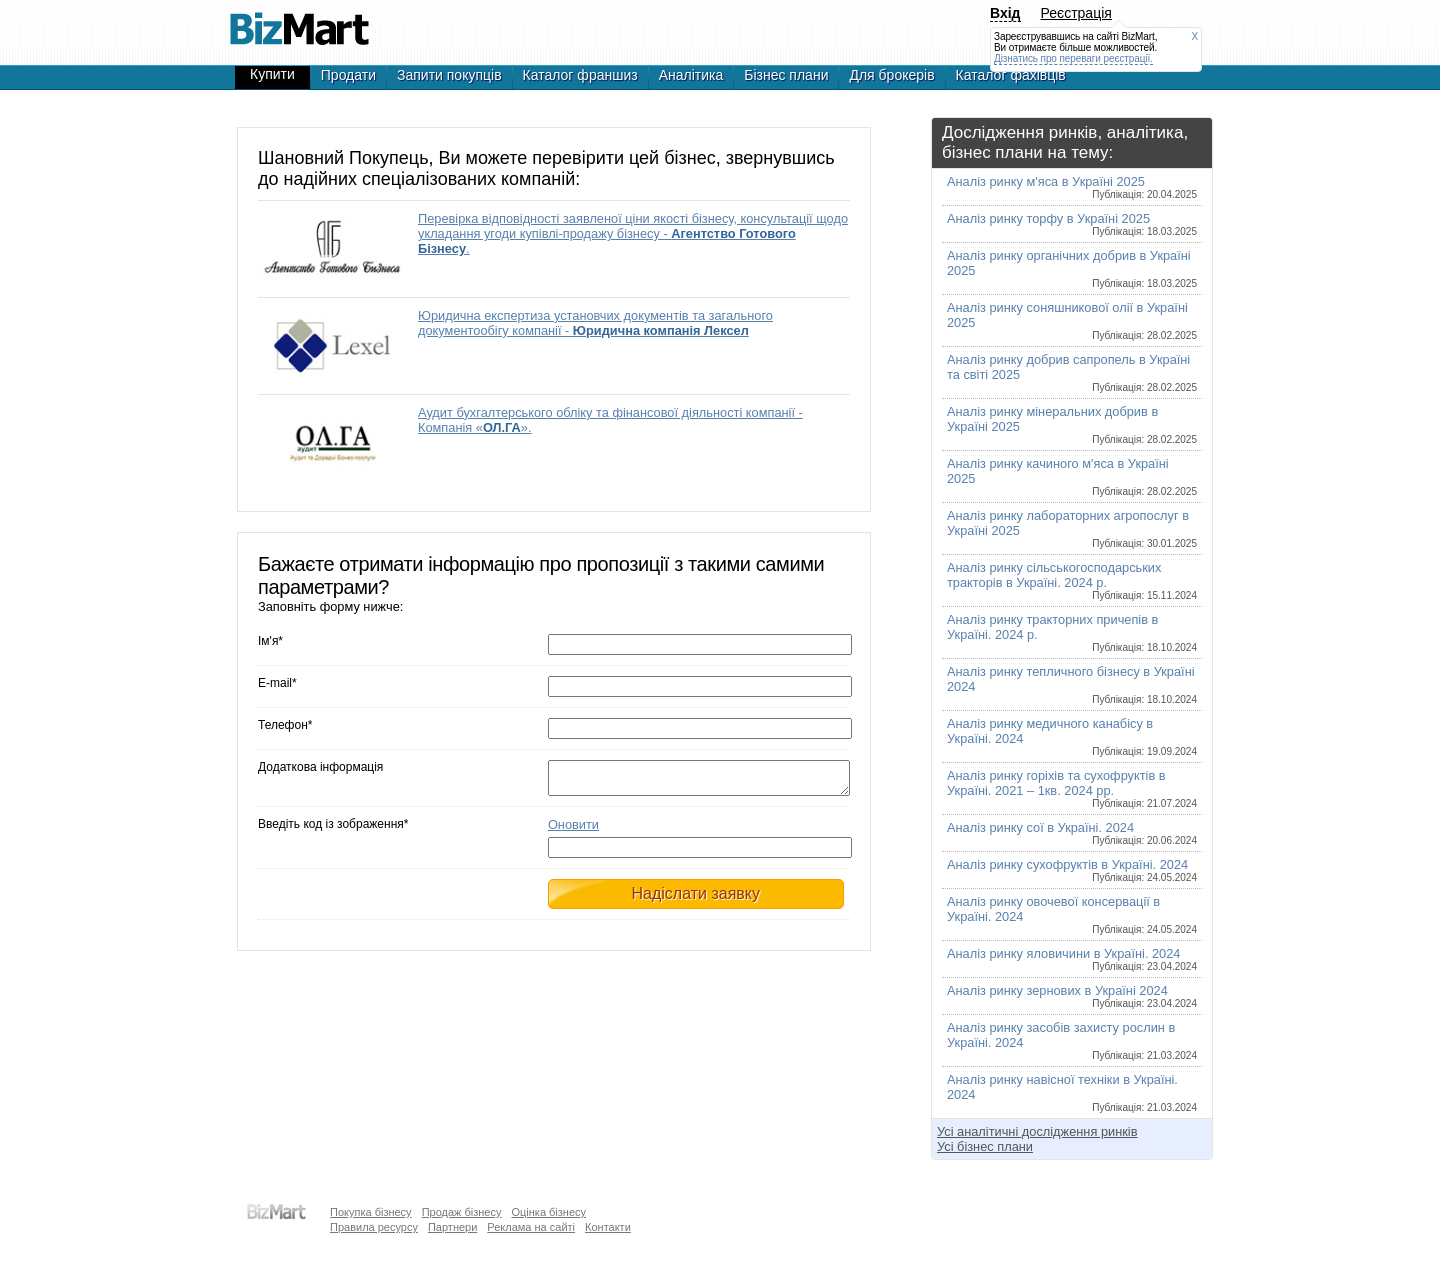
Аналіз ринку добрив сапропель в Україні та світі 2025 (1072, 372)
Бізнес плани (786, 75)
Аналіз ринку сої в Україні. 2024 (1072, 833)
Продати (348, 75)
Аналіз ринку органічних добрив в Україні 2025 (1072, 268)
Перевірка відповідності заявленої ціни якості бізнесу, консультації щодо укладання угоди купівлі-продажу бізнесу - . (633, 233)
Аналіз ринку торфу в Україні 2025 (1072, 224)
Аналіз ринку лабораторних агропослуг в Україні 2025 (1072, 528)
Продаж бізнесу (462, 1212)
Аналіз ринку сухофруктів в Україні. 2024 (1072, 870)
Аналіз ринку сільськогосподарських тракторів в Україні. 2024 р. (1072, 580)
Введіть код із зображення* (333, 830)
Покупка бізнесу (371, 1212)
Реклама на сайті (531, 1227)
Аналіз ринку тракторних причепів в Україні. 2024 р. (1072, 632)
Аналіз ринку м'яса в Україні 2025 (1072, 187)
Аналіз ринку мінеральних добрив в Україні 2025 (1072, 424)
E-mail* (277, 683)
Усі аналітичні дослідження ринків (1037, 1131)
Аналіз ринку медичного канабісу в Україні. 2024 (1072, 736)
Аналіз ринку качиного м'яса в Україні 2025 (1072, 476)
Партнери (452, 1227)
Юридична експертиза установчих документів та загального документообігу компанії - (595, 323)
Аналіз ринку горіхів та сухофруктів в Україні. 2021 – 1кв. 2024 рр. (1072, 788)
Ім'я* (270, 641)
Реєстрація (1076, 13)
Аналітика (691, 75)
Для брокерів (891, 75)
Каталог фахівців (1011, 75)
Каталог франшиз (580, 75)
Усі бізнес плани (985, 1146)
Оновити (573, 830)
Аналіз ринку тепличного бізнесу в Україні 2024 (1072, 684)
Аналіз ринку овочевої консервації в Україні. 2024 (1072, 914)
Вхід (1005, 13)
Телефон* (285, 725)
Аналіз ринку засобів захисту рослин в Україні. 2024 (1072, 1040)
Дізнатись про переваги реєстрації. (1073, 58)
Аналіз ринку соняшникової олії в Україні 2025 (1072, 320)
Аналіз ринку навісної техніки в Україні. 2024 (1072, 1092)
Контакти (608, 1227)
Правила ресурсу (374, 1227)
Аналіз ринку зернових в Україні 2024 (1072, 996)
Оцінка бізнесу (548, 1212)
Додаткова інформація (320, 767)
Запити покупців (449, 75)
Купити (272, 74)
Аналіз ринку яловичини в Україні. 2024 (1072, 959)
